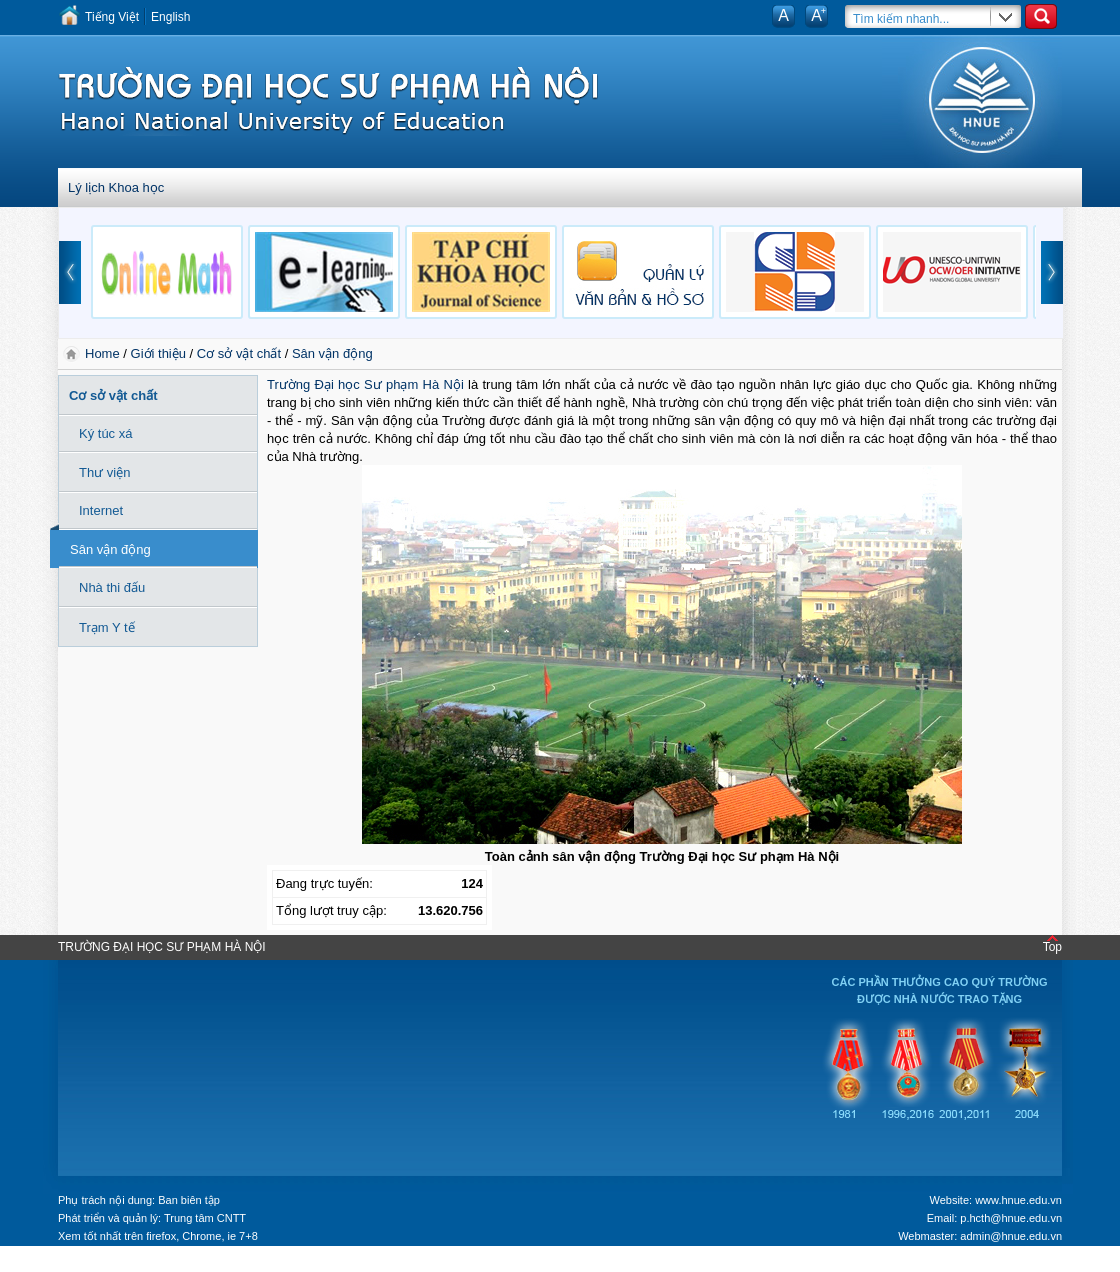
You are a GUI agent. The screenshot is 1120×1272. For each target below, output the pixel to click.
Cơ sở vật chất (239, 353)
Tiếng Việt (112, 17)
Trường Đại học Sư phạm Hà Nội (365, 384)
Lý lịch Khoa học (116, 187)
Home (104, 353)
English (170, 17)
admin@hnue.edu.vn (1011, 1236)
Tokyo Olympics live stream (72, 1265)
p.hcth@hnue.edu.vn (1011, 1218)
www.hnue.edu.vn (1018, 1200)
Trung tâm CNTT (205, 1218)
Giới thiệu (158, 353)
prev (70, 272)
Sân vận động (332, 353)
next (1052, 272)
